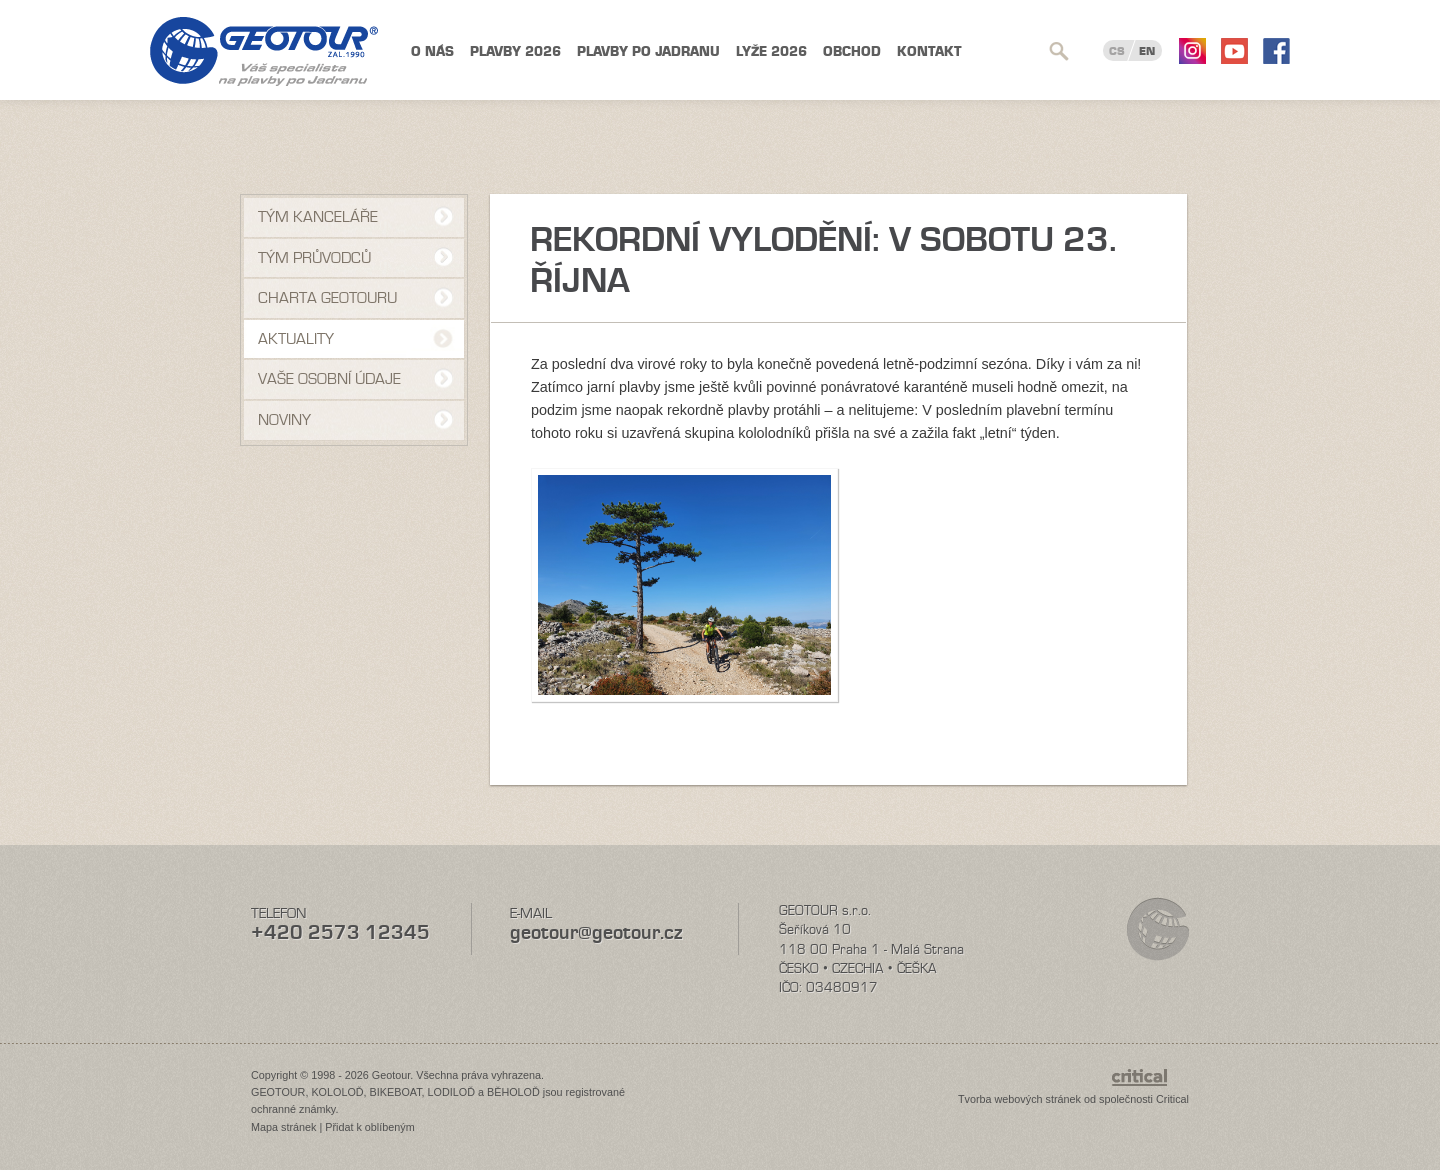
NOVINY (284, 420)
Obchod (852, 51)
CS (1117, 51)
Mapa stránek (283, 1127)
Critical (1172, 1099)
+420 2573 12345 (340, 932)
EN (1147, 51)
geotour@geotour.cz (596, 932)
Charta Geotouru (327, 298)
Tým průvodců (314, 258)
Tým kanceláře (318, 217)
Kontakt (929, 51)
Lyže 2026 (771, 51)
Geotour (264, 51)
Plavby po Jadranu (648, 51)
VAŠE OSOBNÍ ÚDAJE (329, 379)
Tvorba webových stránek (1019, 1099)
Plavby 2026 (515, 51)
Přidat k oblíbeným (369, 1127)
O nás (432, 51)
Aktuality (296, 339)
